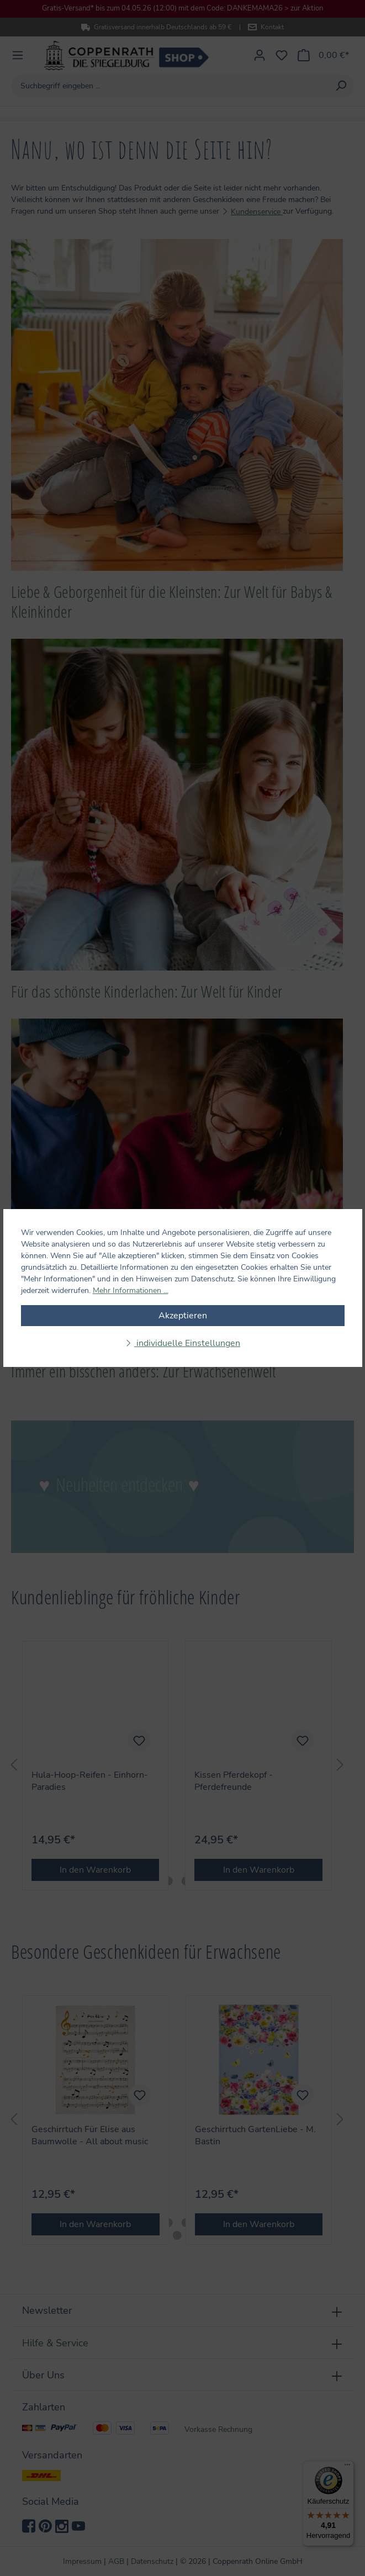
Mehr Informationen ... (130, 1290)
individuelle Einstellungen (187, 1343)
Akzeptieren (182, 1316)
